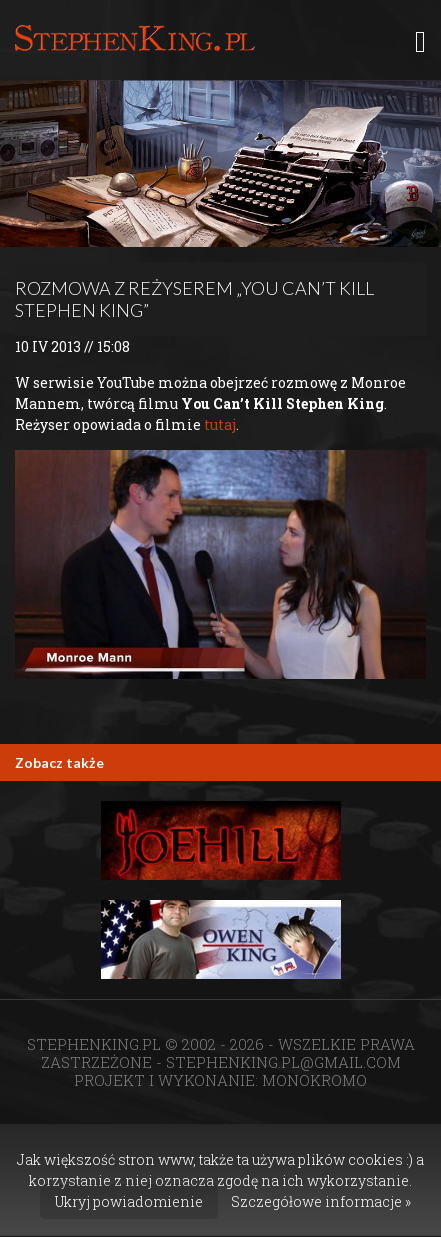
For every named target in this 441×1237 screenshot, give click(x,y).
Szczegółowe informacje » (321, 1201)
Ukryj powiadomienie (129, 1201)
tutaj (220, 424)
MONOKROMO (314, 1080)
